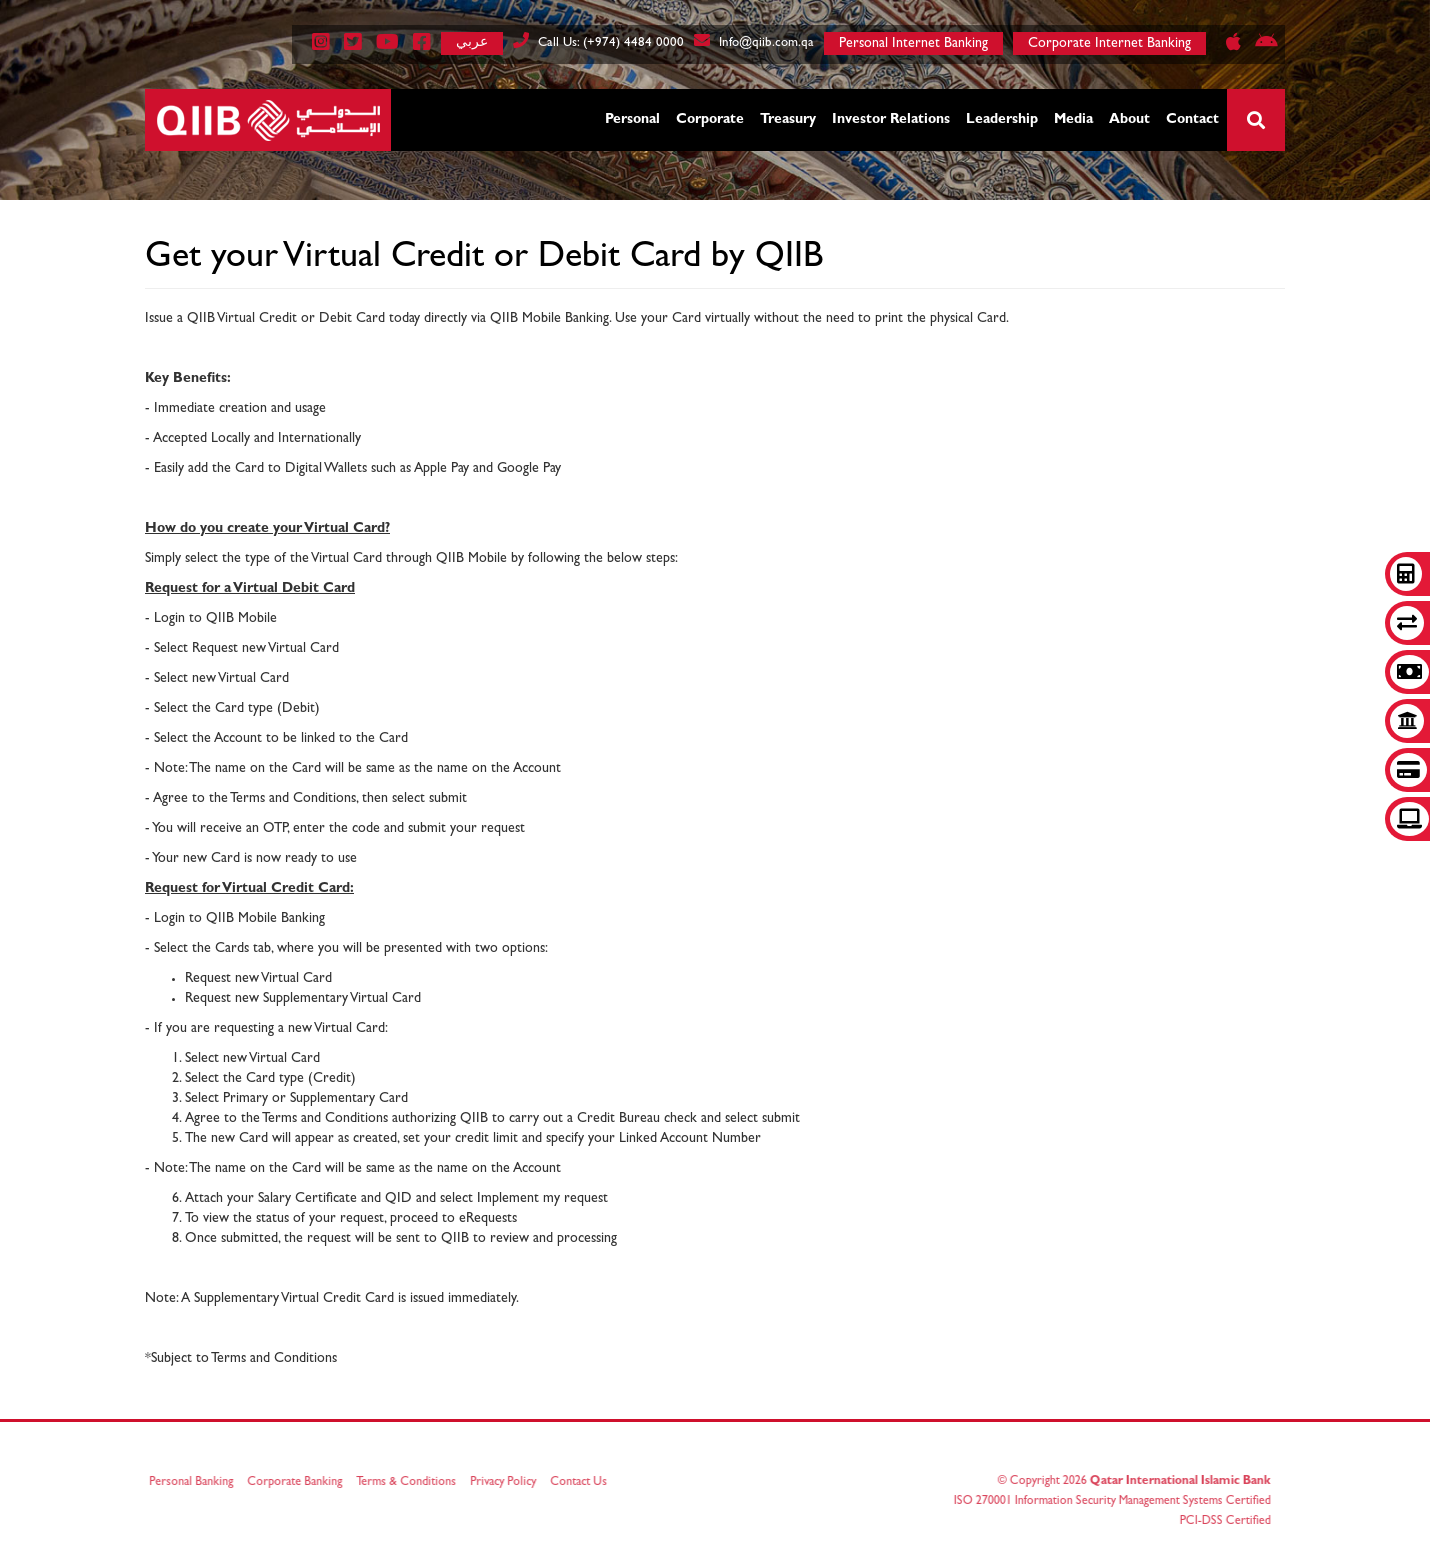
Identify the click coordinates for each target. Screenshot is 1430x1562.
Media (1073, 120)
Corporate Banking (300, 1483)
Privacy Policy (509, 1483)
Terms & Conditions (412, 1483)
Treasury (788, 120)
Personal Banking (197, 1483)
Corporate (710, 120)
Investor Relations (891, 120)
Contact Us (584, 1483)
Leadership (1002, 120)
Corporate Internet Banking (1109, 44)
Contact (1192, 120)
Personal (632, 120)
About (1129, 120)
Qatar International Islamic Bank (1174, 1482)
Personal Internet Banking (913, 44)
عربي (472, 41)
